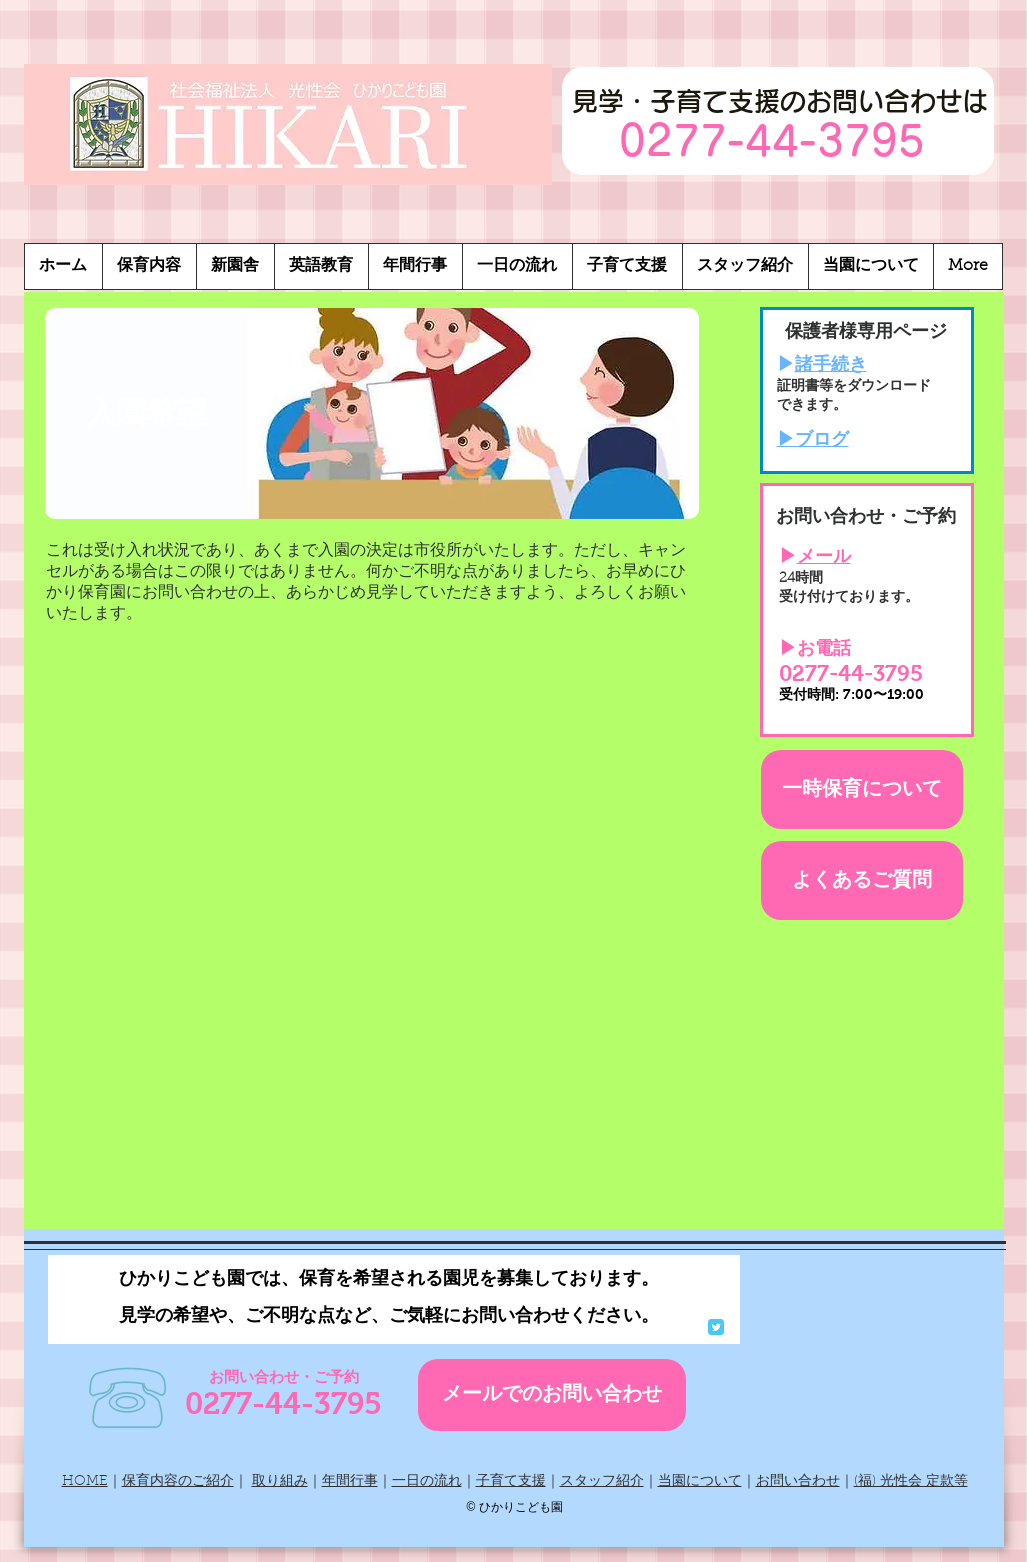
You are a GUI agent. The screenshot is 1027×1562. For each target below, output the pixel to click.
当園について (700, 1482)
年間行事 (350, 1482)
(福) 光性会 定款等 (911, 1482)
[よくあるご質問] (862, 880)
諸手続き (831, 366)
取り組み (280, 1482)
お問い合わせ (798, 1482)
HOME (85, 1482)
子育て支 (504, 1482)
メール (824, 558)
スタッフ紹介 (602, 1482)
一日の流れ (427, 1482)
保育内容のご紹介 (178, 1482)
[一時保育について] (862, 789)
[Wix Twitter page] (716, 1327)
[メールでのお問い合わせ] (552, 1395)
